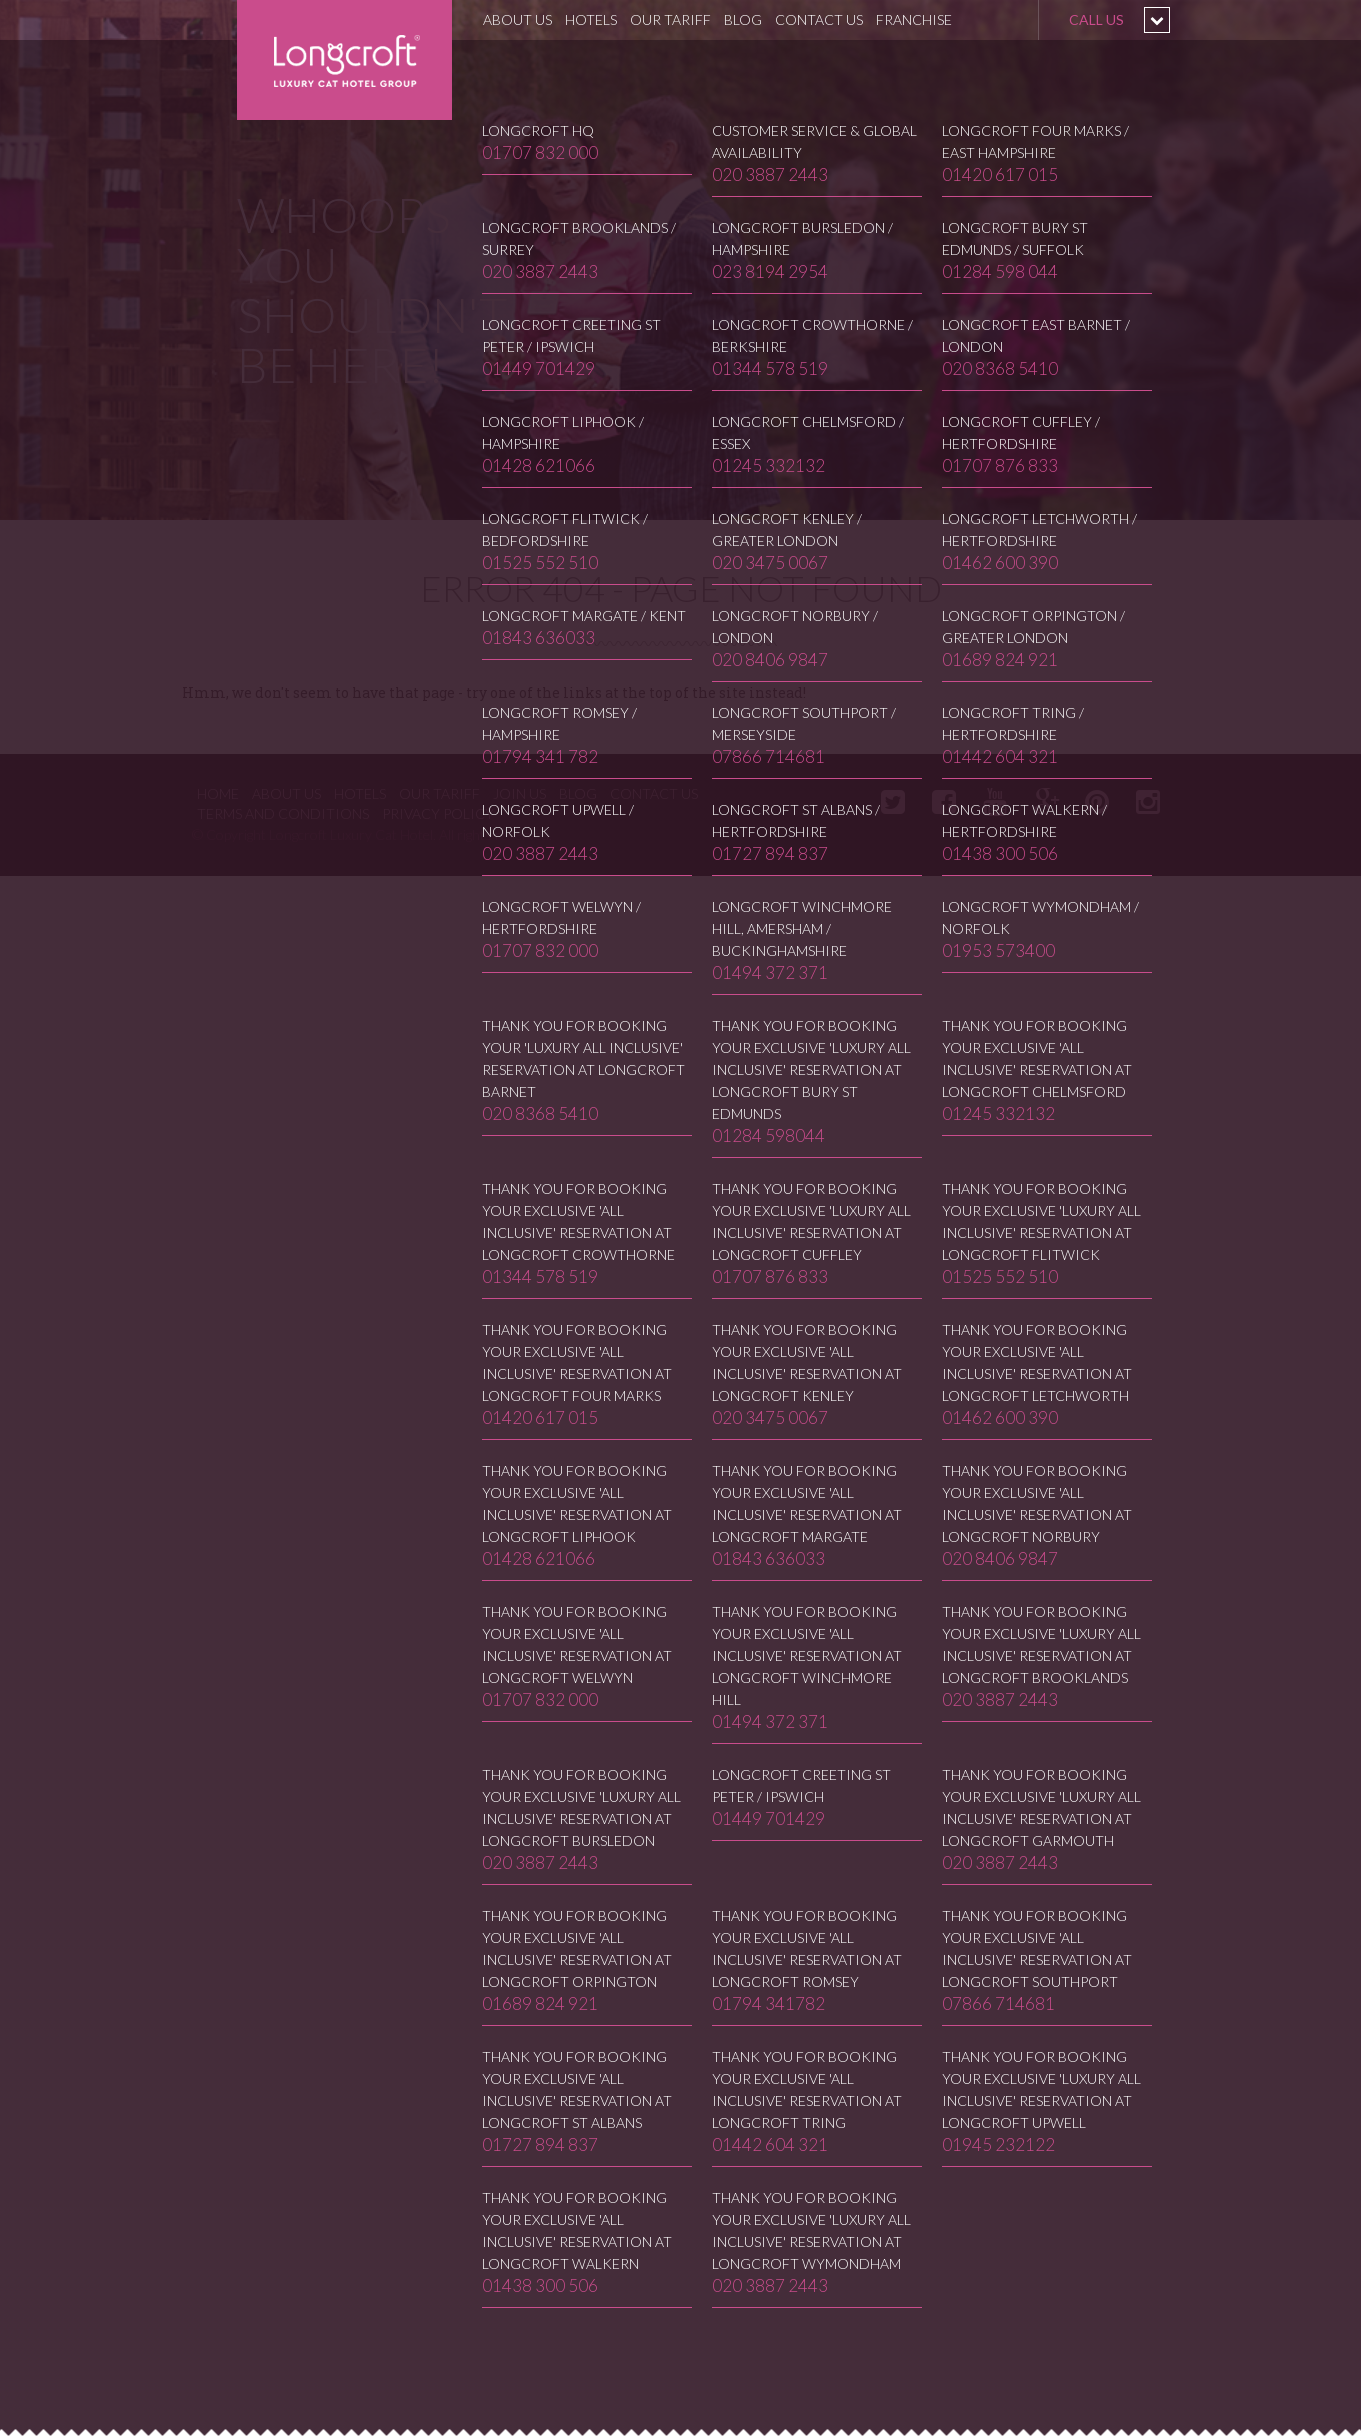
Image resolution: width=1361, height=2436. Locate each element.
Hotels (591, 19)
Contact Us (819, 19)
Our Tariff (670, 19)
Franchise (914, 19)
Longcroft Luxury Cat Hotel (344, 60)
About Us (517, 19)
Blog (743, 19)
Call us (1096, 19)
